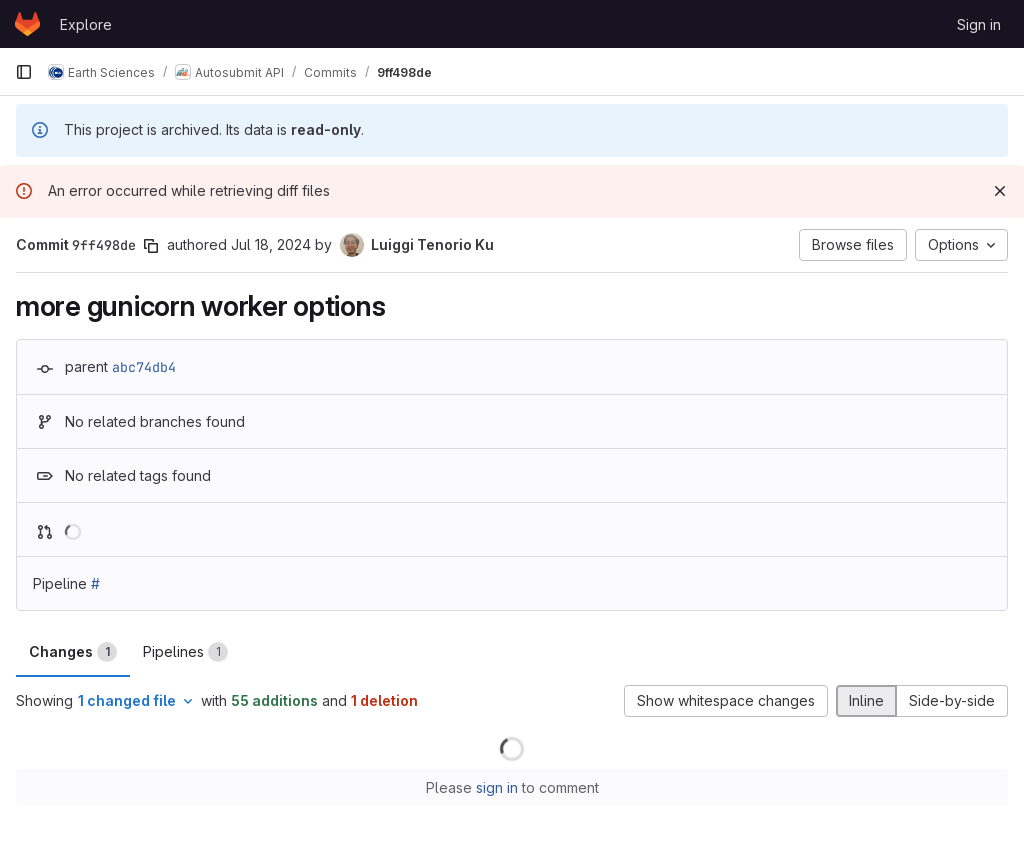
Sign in (979, 24)
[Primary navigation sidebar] (24, 72)
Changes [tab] (73, 652)
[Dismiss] (1000, 191)
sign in (497, 787)
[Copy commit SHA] (151, 246)
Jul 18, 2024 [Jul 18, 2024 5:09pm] (271, 244)
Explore (86, 24)
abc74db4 (144, 367)
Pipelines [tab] (185, 652)
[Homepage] (27, 24)
